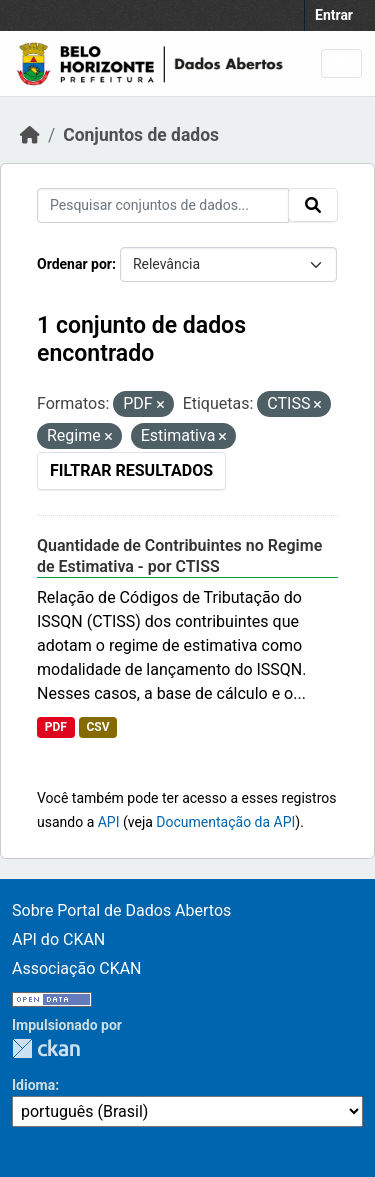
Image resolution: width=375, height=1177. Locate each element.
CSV (97, 727)
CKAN (46, 1048)
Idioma (33, 1085)
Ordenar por (74, 264)
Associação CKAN (77, 968)
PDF (56, 727)
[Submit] (313, 205)
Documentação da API (225, 822)
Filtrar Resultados (131, 470)
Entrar (334, 15)
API (109, 822)
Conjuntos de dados (141, 135)
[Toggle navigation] (341, 63)
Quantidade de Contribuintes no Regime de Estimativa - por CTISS (179, 556)
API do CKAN (58, 939)
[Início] (30, 135)
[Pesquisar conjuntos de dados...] (163, 205)
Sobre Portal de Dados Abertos (121, 910)
